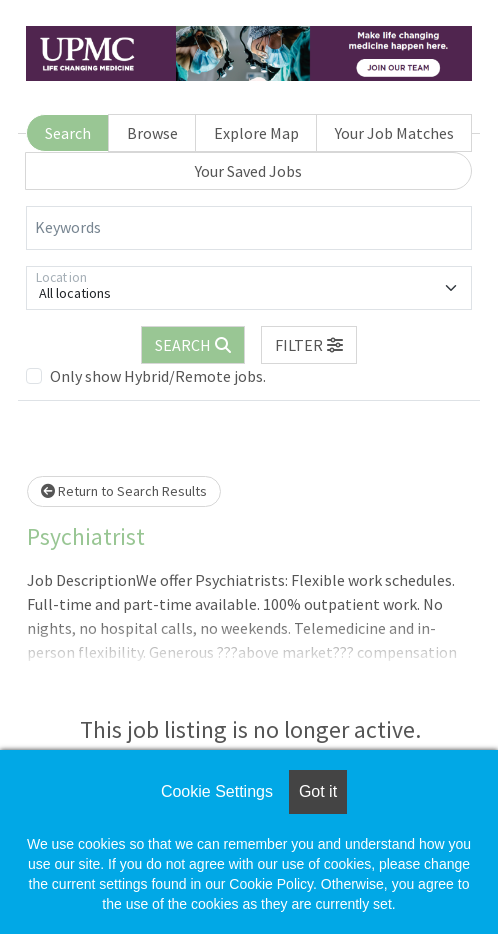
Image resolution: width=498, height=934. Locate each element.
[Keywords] (249, 228)
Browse (152, 133)
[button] (309, 345)
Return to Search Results (124, 491)
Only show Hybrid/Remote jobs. (158, 376)
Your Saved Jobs (248, 171)
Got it (318, 791)
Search (68, 133)
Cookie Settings (217, 791)
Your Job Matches (394, 133)
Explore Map (256, 133)
